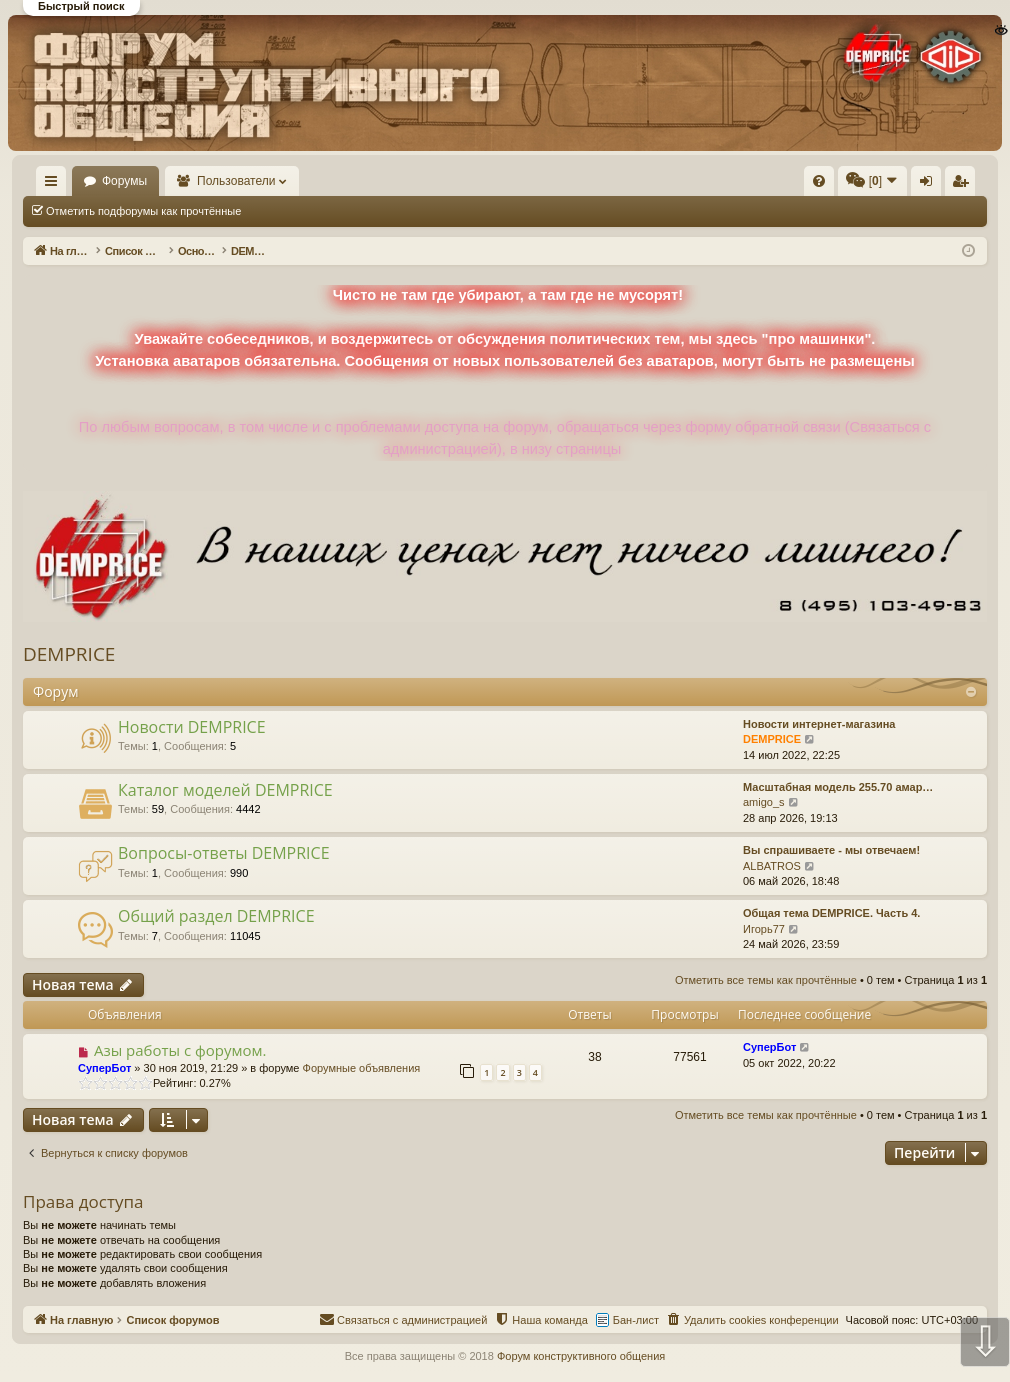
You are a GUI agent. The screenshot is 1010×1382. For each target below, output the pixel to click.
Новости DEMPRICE (192, 727)
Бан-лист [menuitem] (636, 1320)
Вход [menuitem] (787, 185)
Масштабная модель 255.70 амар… (838, 787)
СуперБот (104, 1068)
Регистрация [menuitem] (821, 185)
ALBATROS (772, 866)
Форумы (182, 181)
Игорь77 (764, 929)
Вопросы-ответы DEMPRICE (224, 853)
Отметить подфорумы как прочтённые (143, 211)
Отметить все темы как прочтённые (361, 211)
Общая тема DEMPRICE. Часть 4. (831, 913)
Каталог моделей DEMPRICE (225, 790)
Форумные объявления (362, 1068)
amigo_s (764, 802)
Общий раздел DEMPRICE (216, 916)
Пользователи (295, 181)
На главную (80, 181)
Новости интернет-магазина (819, 724)
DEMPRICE (69, 654)
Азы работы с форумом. (180, 1050)
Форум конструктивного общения (581, 1356)
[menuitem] (518, 181)
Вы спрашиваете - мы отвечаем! (831, 850)
